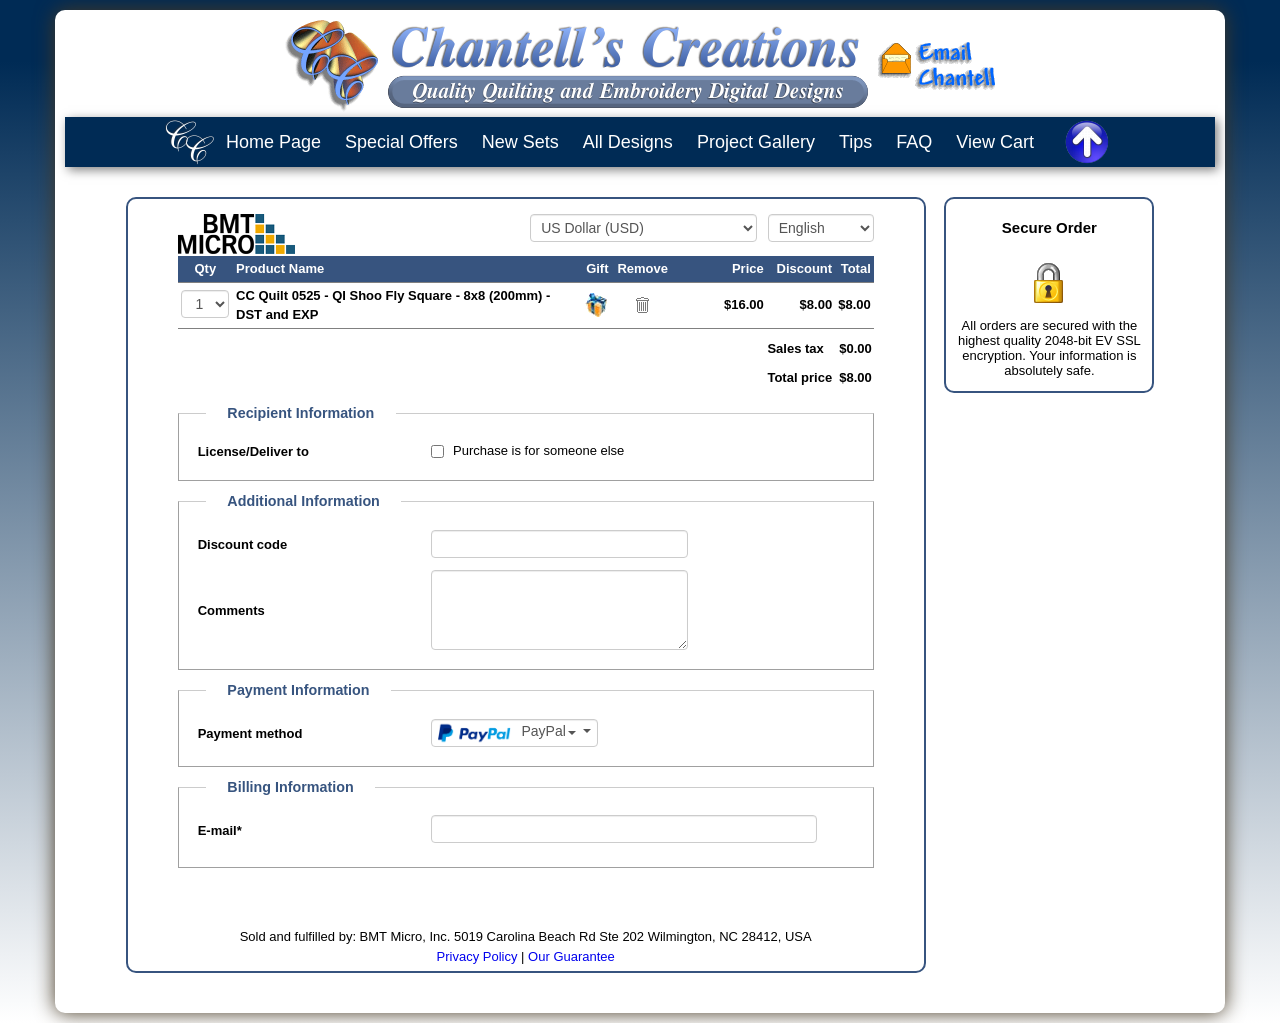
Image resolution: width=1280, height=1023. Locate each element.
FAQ (914, 142)
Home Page (273, 142)
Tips (855, 142)
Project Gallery (756, 142)
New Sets (520, 142)
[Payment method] (514, 733)
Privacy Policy (477, 956)
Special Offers (401, 142)
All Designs (628, 142)
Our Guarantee (571, 956)
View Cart (995, 142)
